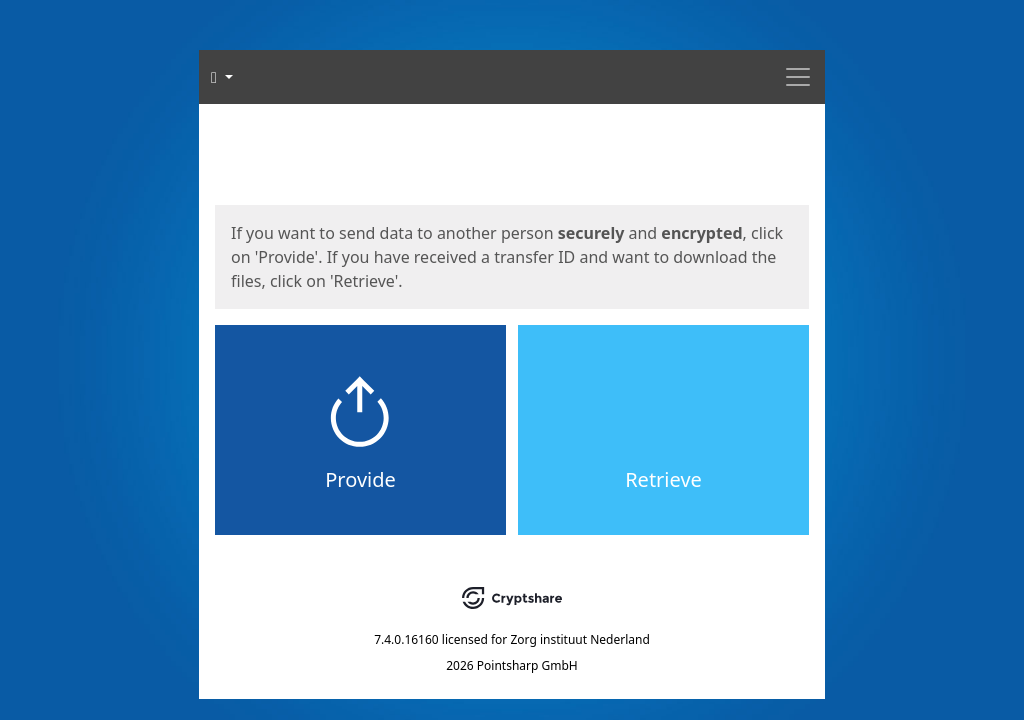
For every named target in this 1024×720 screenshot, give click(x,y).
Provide (360, 479)
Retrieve (663, 479)
